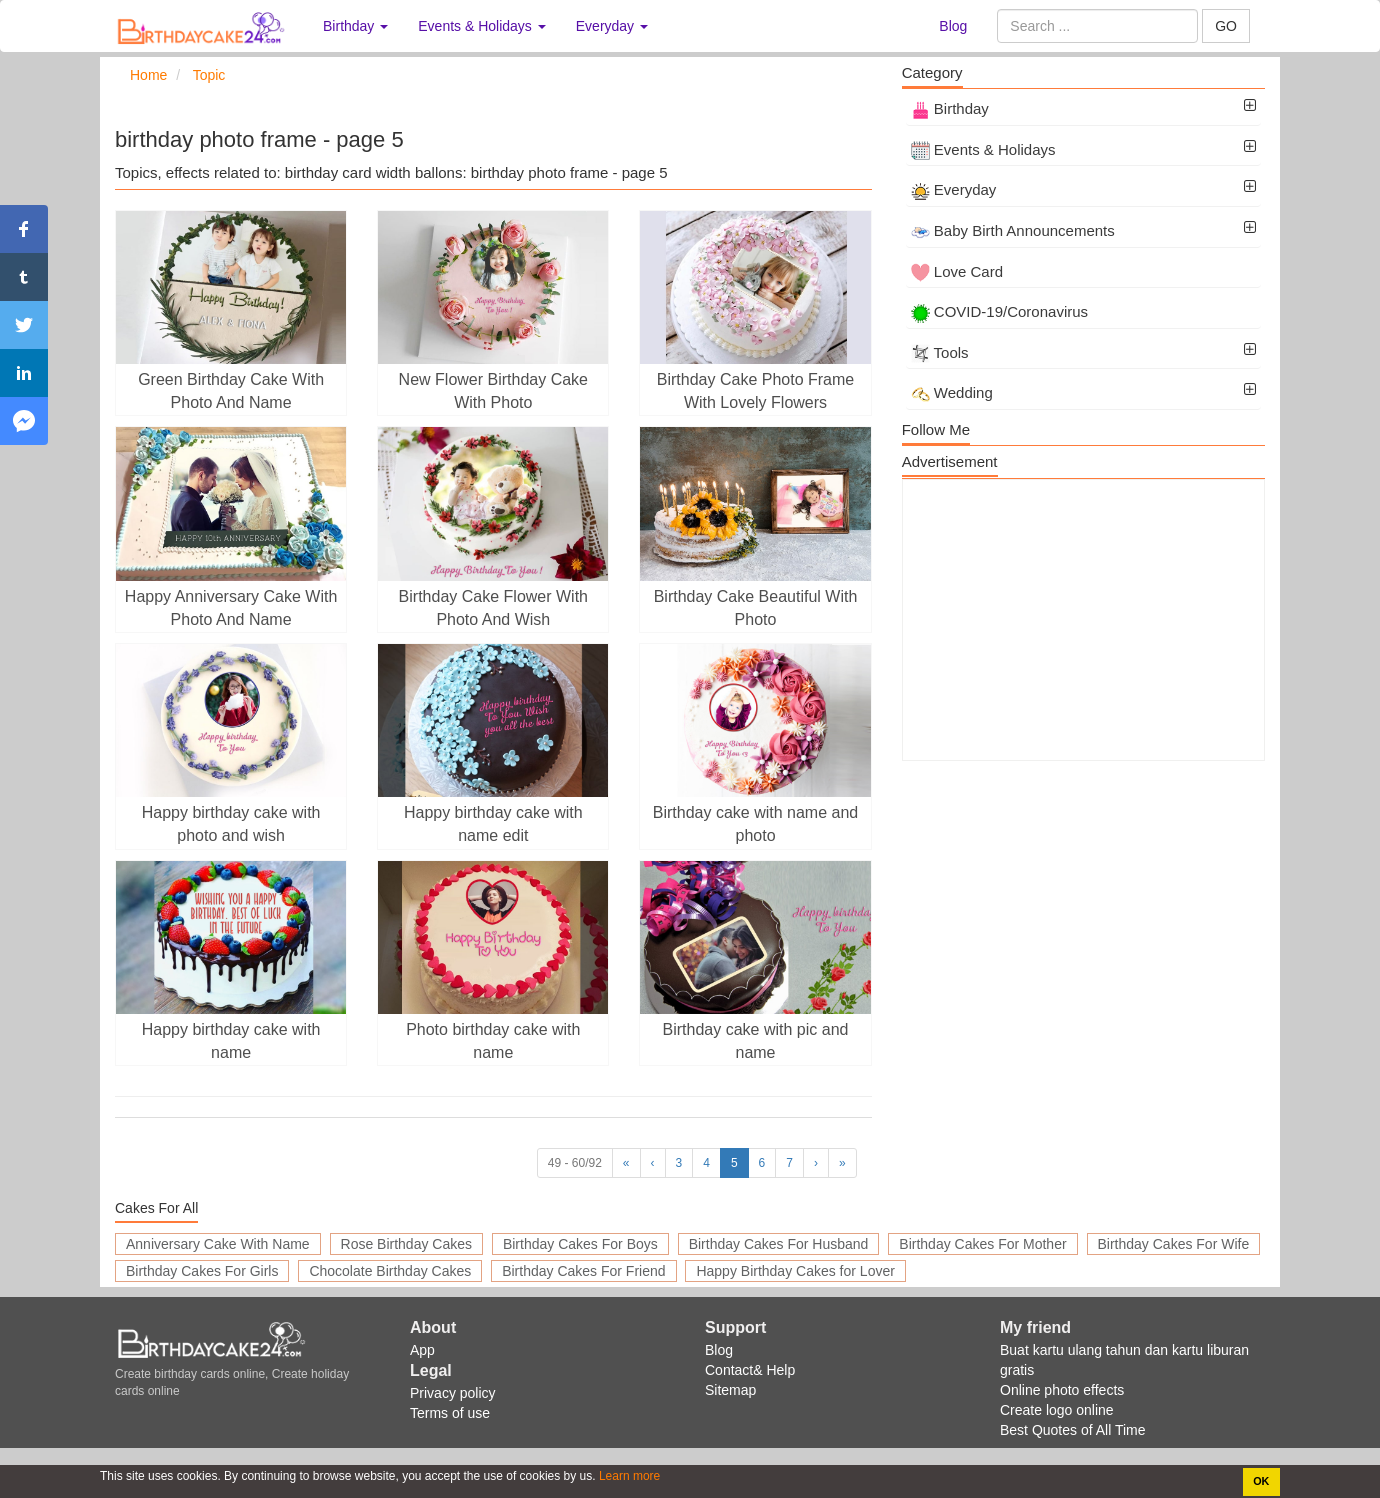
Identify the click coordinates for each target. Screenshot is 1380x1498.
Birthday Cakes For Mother (982, 1244)
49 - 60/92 (575, 1163)
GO (1226, 26)
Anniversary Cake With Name (218, 1244)
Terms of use (450, 1413)
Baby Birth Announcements (1013, 230)
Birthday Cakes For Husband (779, 1244)
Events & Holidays (983, 149)
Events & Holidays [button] (482, 26)
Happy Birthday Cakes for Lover (795, 1271)
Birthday (950, 108)
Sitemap (730, 1390)
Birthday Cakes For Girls (202, 1271)
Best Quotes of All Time (1073, 1430)
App (422, 1350)
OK (1261, 1481)
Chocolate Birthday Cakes (390, 1271)
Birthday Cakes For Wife (1174, 1244)
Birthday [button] (355, 26)
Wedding (952, 392)
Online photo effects (1062, 1390)
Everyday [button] (612, 26)
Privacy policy (453, 1393)
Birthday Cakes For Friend (583, 1271)
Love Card (957, 271)
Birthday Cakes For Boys (580, 1244)
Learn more (628, 1476)
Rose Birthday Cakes (407, 1244)
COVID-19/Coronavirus (999, 311)
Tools (940, 352)
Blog (953, 26)
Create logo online (1057, 1410)
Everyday (954, 189)
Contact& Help (750, 1370)
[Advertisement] (1083, 620)
